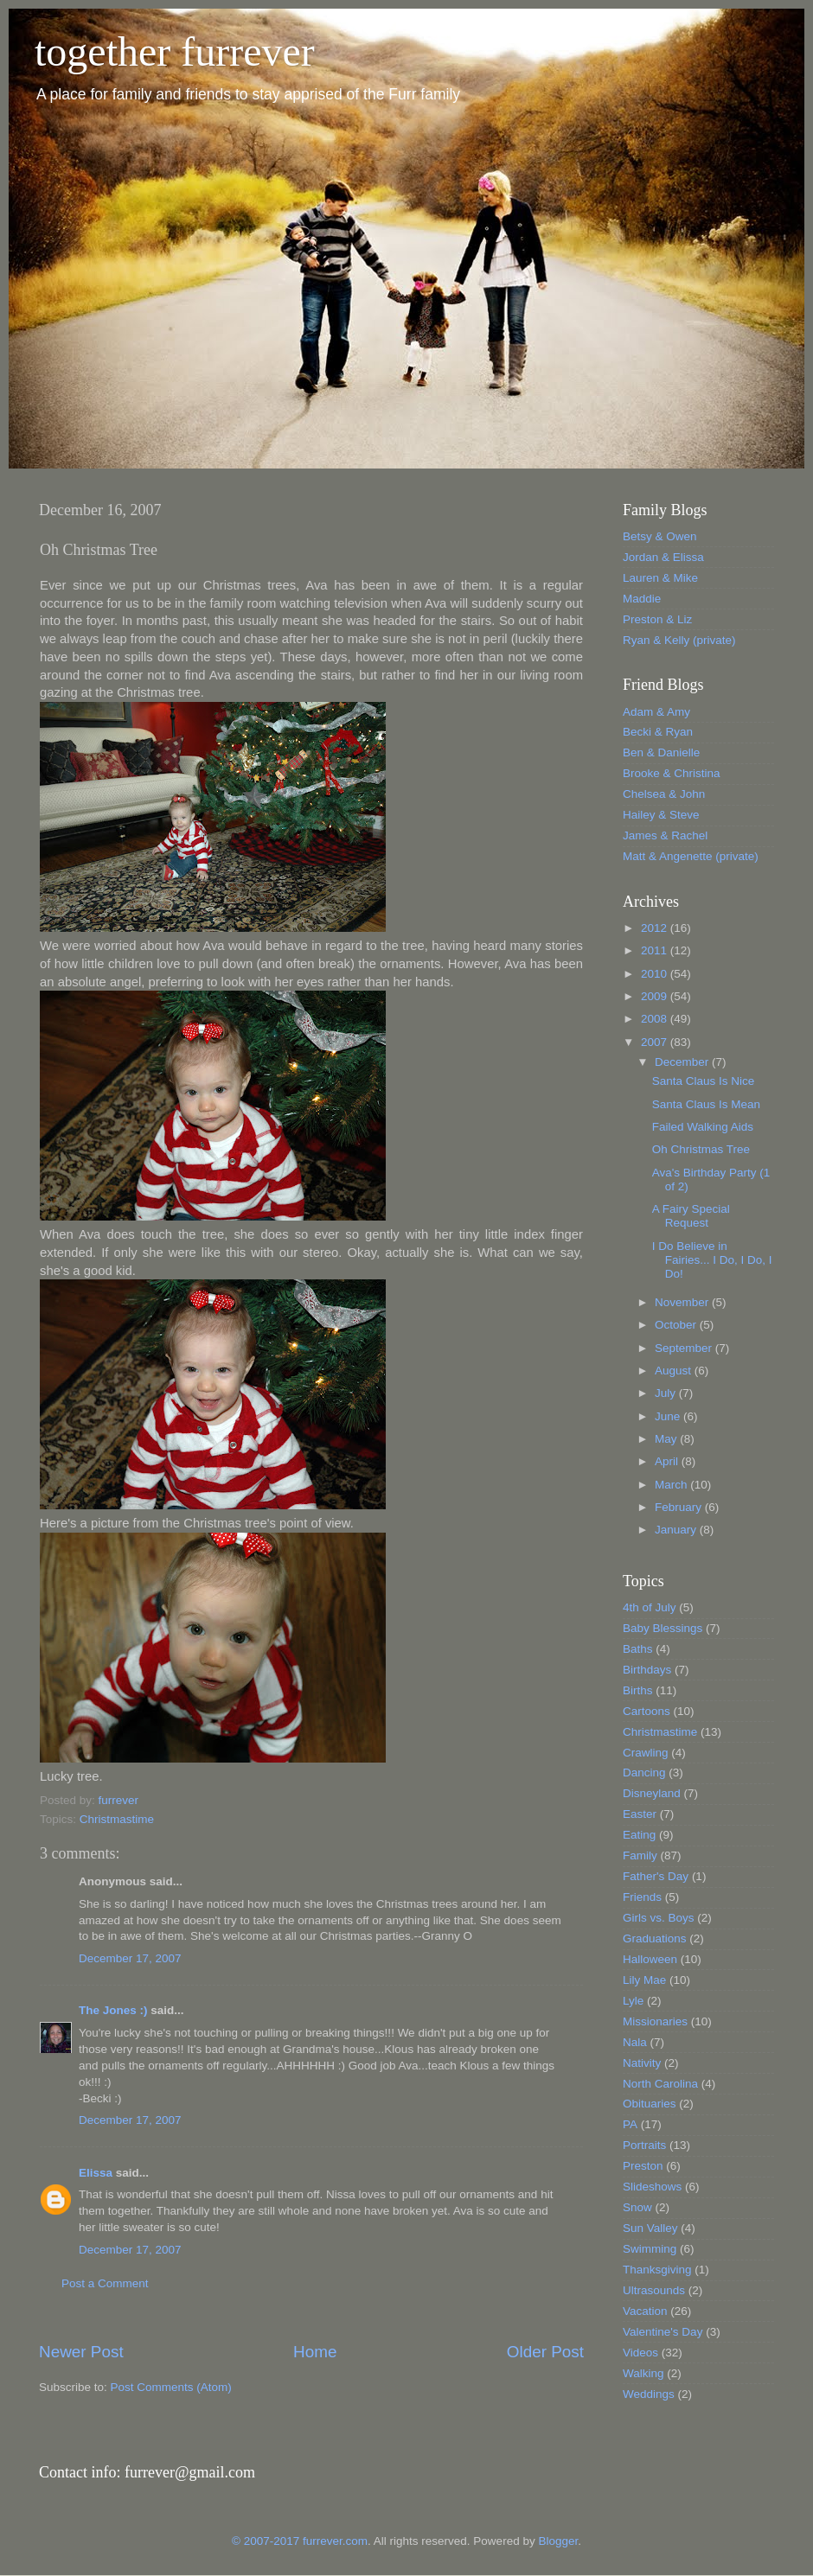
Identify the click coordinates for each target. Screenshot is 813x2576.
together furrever (175, 51)
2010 (655, 973)
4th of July (649, 1607)
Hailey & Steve (661, 814)
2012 (655, 927)
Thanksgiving (657, 2269)
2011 (655, 950)
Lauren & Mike (660, 577)
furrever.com (335, 2541)
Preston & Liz (657, 619)
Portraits (644, 2145)
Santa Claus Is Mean (706, 1104)
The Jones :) (113, 2010)
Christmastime (117, 1819)
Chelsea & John (664, 793)
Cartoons (646, 1711)
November (683, 1302)
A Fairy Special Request (691, 1215)
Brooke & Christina (671, 773)
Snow (637, 2207)
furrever (119, 1800)
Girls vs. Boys (659, 1917)
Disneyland (652, 1793)
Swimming (649, 2248)
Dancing (644, 1772)
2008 (655, 1018)
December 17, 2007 (130, 1958)
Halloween (650, 1959)
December (683, 1061)
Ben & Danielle (661, 752)
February (680, 1507)
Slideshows (652, 2186)
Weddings (649, 2394)
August (675, 1370)
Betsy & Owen (660, 536)
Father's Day (655, 1876)
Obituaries (649, 2103)
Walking (643, 2373)
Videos (640, 2352)
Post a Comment (105, 2283)
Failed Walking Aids (702, 1126)
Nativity (642, 2062)
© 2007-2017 (267, 2541)
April (668, 1461)
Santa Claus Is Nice (703, 1080)
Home (314, 2352)
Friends (642, 1897)
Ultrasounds (654, 2290)
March (672, 1484)
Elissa (95, 2172)
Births (638, 1690)
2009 (655, 996)
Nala (635, 2042)
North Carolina (660, 2083)
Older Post (545, 2352)
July (667, 1393)
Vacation (645, 2311)
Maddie (642, 598)
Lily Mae (644, 1979)
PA (630, 2124)
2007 (655, 1042)
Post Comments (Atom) (171, 2387)
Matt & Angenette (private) (691, 856)
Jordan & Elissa (663, 557)
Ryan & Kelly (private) (679, 640)
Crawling (646, 1752)
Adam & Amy (656, 711)
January (677, 1529)
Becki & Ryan (658, 731)
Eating (639, 1834)
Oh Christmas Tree (701, 1149)
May (667, 1438)
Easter (639, 1814)
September (685, 1348)
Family (640, 1855)
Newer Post (81, 2352)
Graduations (655, 1938)
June (669, 1416)
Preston (643, 2165)
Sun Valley (650, 2228)
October (677, 1324)
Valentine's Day (662, 2331)
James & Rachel (665, 835)
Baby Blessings (662, 1628)
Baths (638, 1648)
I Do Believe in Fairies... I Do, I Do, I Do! (712, 1260)
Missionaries (655, 2021)
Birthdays (647, 1669)
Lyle (633, 2000)
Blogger (558, 2541)
